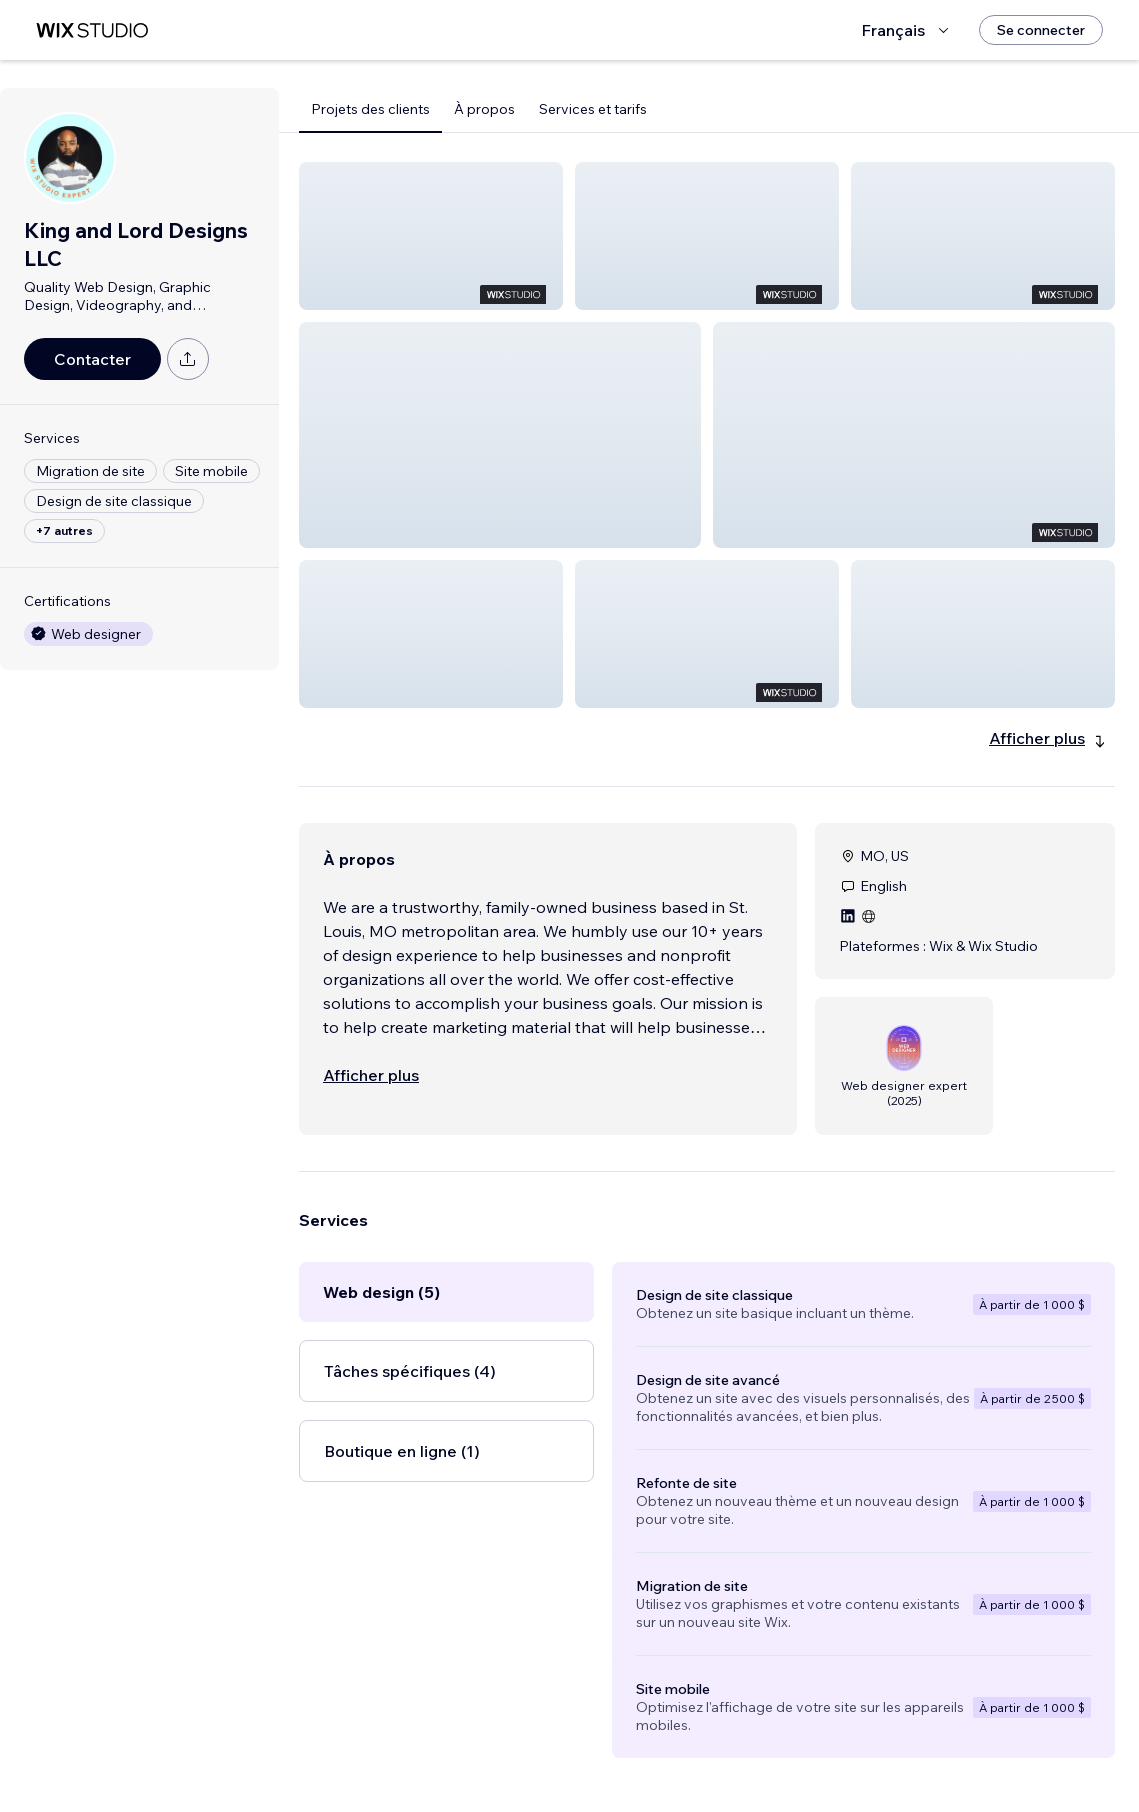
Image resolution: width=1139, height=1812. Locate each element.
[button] (431, 236)
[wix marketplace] (92, 30)
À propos (484, 109)
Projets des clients (370, 109)
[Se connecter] (1041, 30)
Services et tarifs (593, 109)
